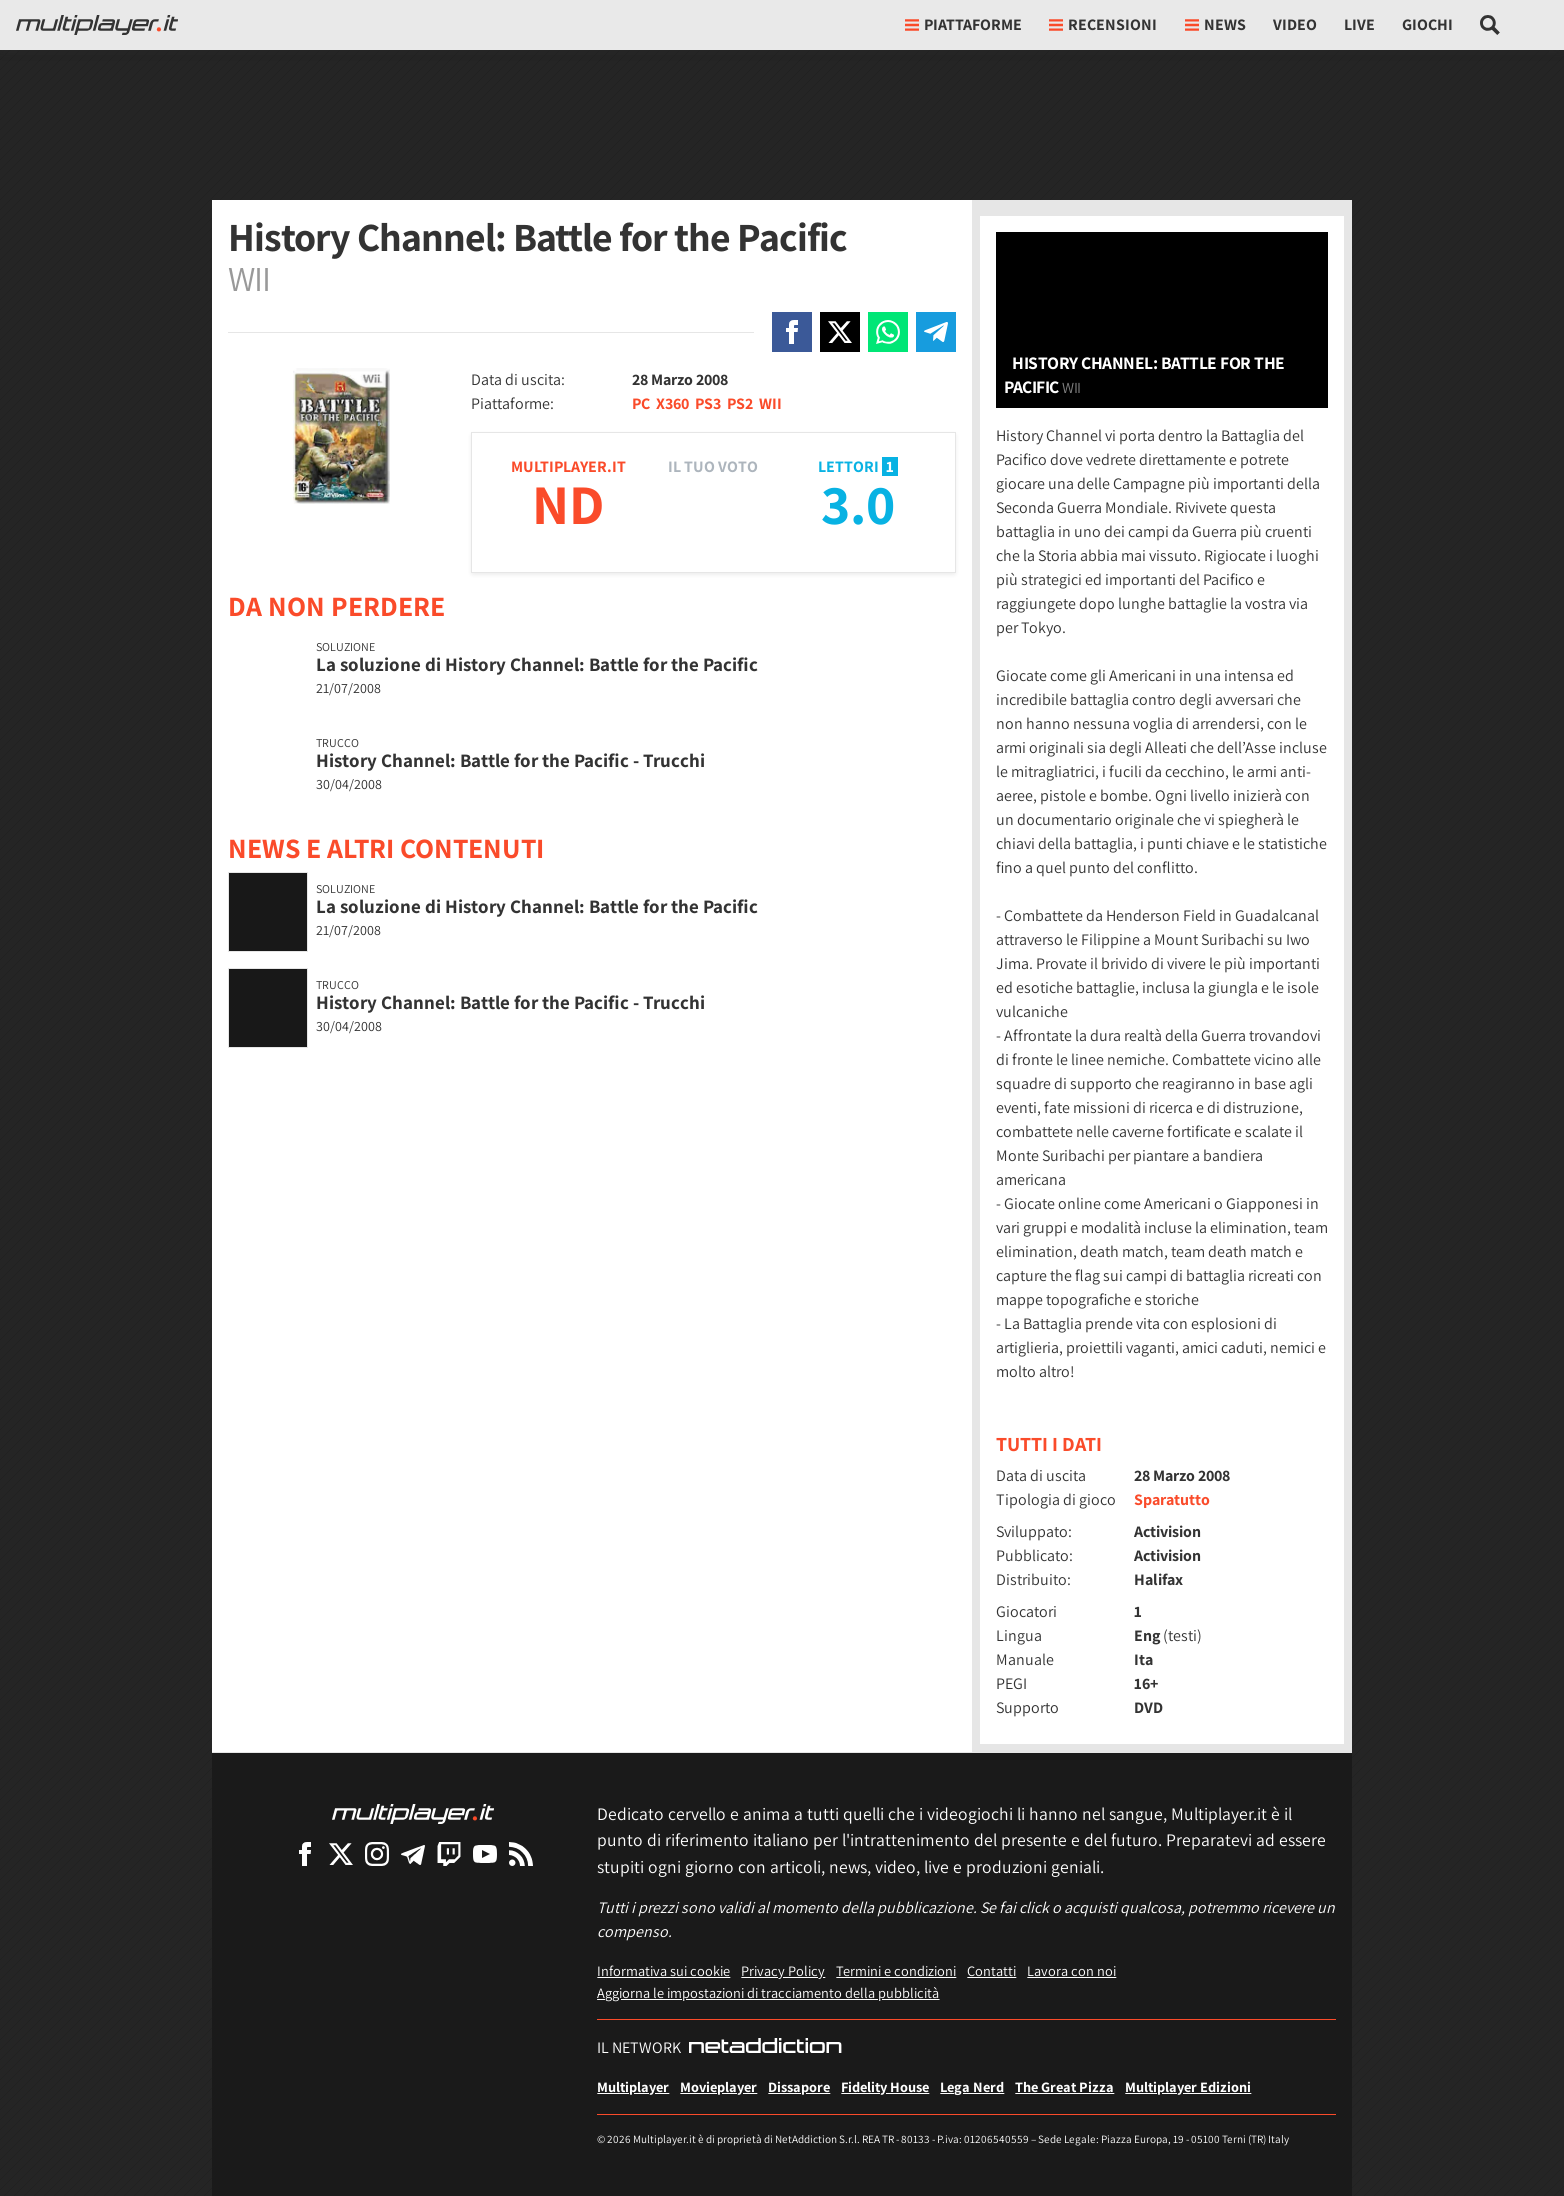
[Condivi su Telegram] (936, 332)
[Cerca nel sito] (1490, 25)
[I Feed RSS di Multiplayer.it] (521, 1853)
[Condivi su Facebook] (792, 332)
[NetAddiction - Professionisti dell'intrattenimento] (765, 2048)
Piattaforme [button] (963, 24)
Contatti (991, 1970)
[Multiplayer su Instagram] (377, 1853)
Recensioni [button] (1103, 24)
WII (770, 403)
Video (1295, 24)
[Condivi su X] (840, 332)
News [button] (1215, 24)
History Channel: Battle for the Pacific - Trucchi (510, 760)
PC (641, 403)
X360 (672, 403)
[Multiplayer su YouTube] (485, 1853)
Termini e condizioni (896, 1970)
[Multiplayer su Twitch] (449, 1853)
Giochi (1427, 24)
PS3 (708, 403)
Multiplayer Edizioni (1188, 2086)
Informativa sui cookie (663, 1970)
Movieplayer (718, 2086)
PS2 (740, 403)
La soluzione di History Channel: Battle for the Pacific (537, 664)
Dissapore (799, 2086)
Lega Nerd (972, 2086)
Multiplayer (633, 2086)
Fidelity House (885, 2086)
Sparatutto (1172, 1499)
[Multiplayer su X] (341, 1853)
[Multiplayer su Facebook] (305, 1853)
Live (1359, 24)
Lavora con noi (1071, 1970)
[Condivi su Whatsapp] (888, 332)
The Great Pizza (1064, 2086)
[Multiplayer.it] (97, 25)
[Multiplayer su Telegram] (413, 1853)
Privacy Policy (783, 1970)
